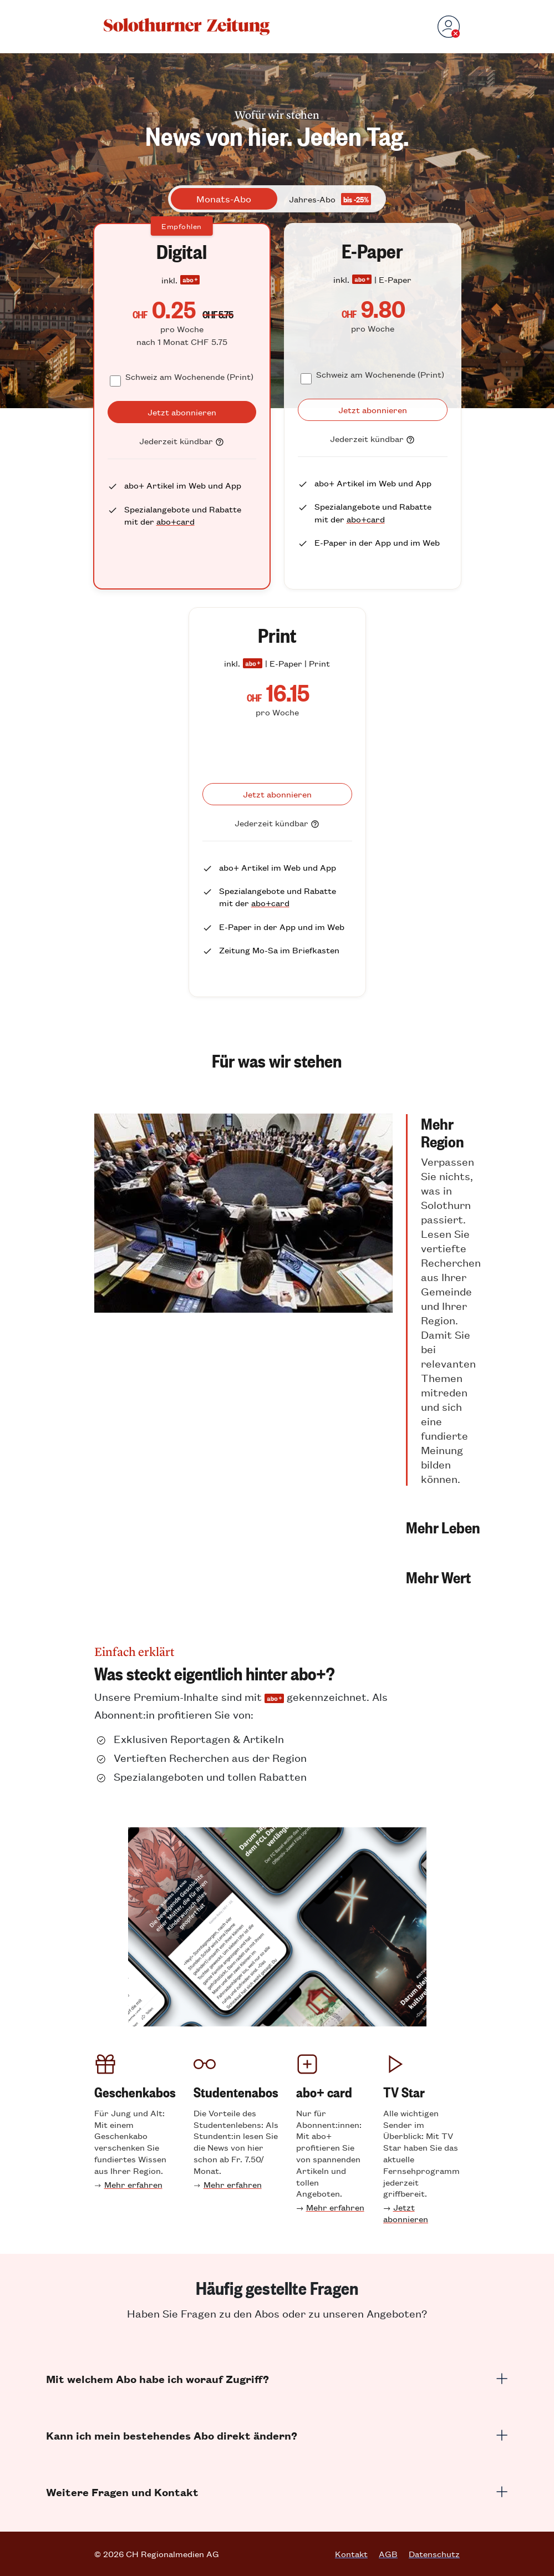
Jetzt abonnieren (405, 2212)
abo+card (175, 521)
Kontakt (351, 2554)
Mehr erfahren (133, 2184)
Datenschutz (434, 2554)
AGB (388, 2554)
